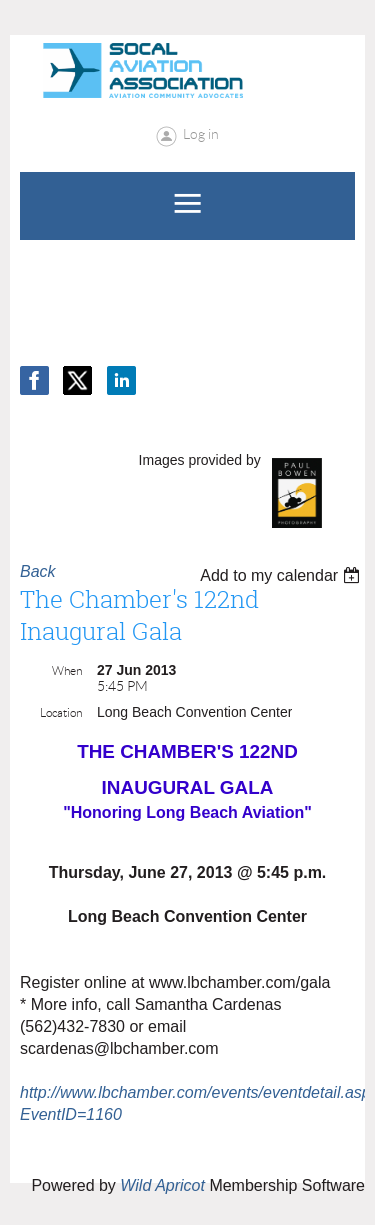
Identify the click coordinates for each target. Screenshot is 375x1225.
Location (61, 712)
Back (38, 571)
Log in (201, 134)
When (67, 670)
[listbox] (282, 575)
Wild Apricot (162, 1185)
